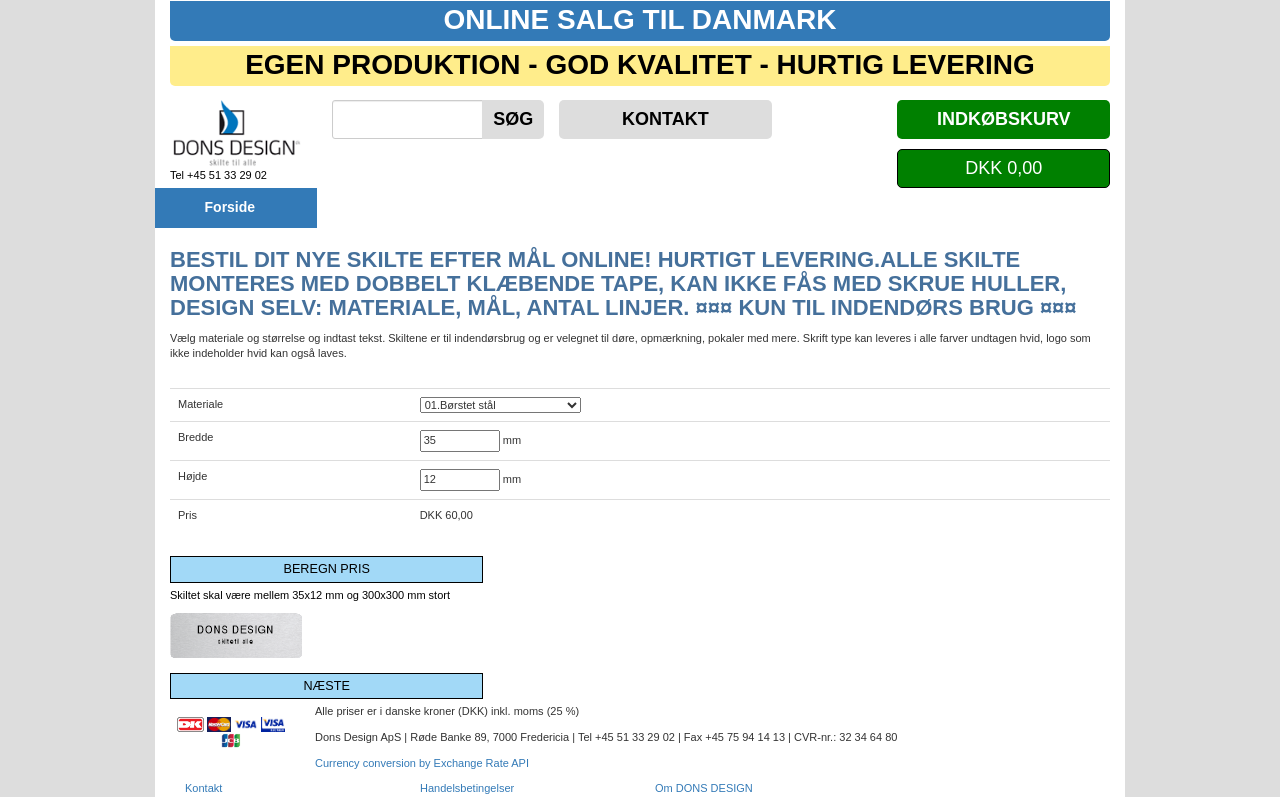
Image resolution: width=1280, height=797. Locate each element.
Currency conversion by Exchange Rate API (422, 763)
